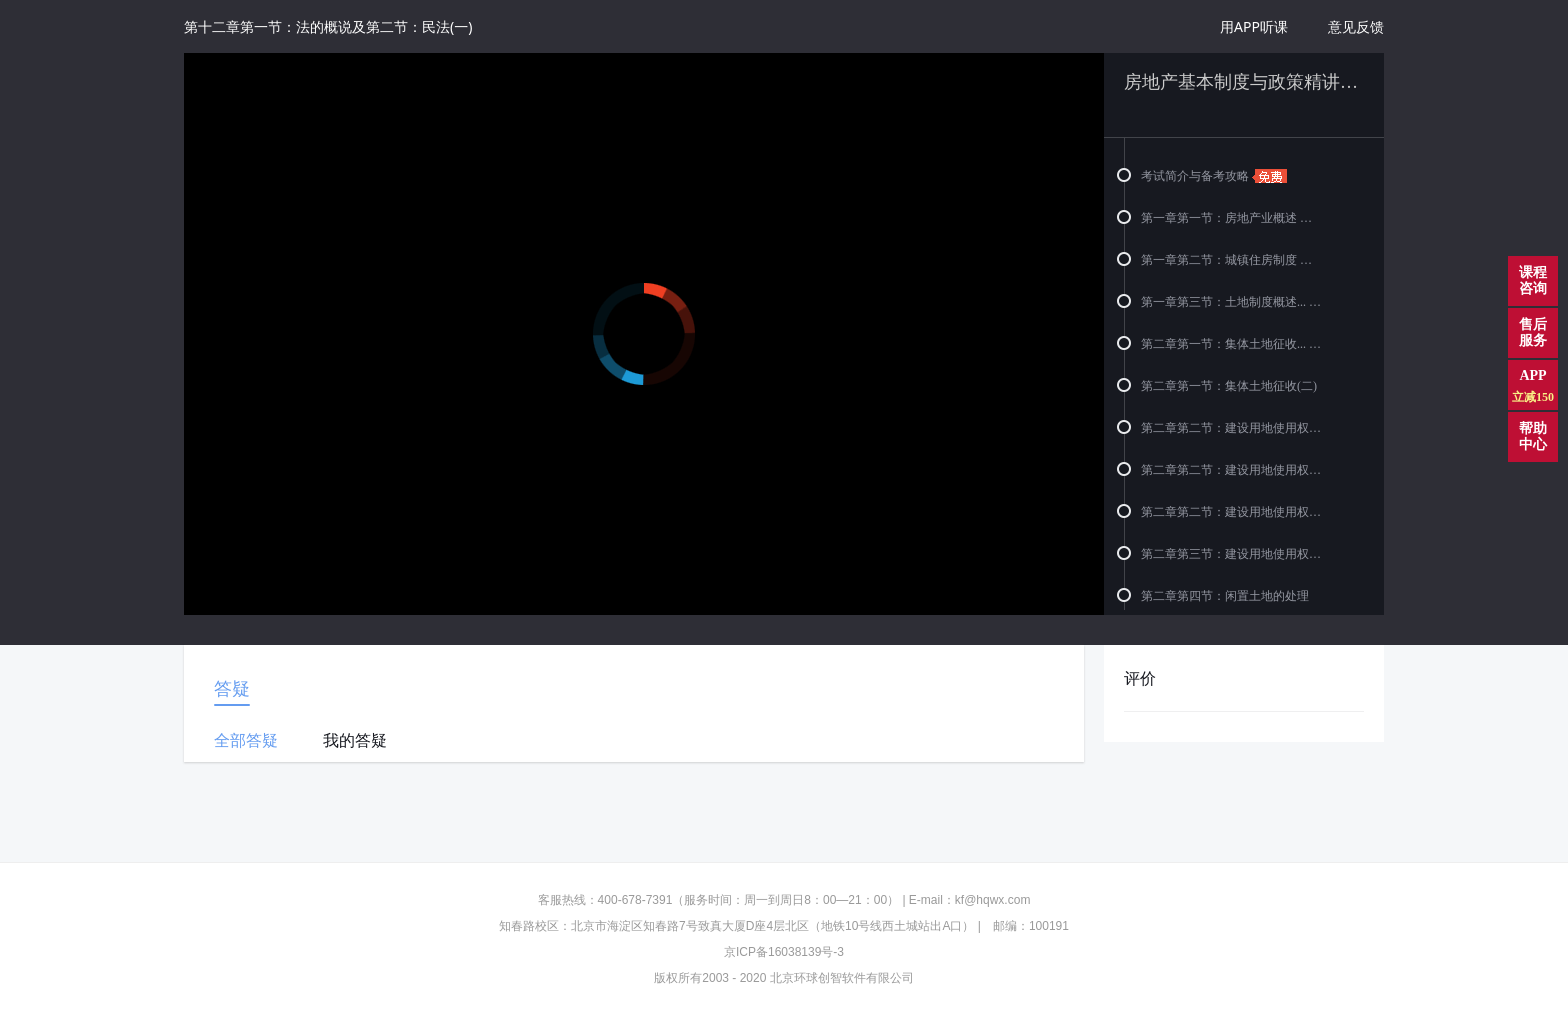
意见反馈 (1356, 26)
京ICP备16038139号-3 (784, 952)
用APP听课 (1254, 26)
